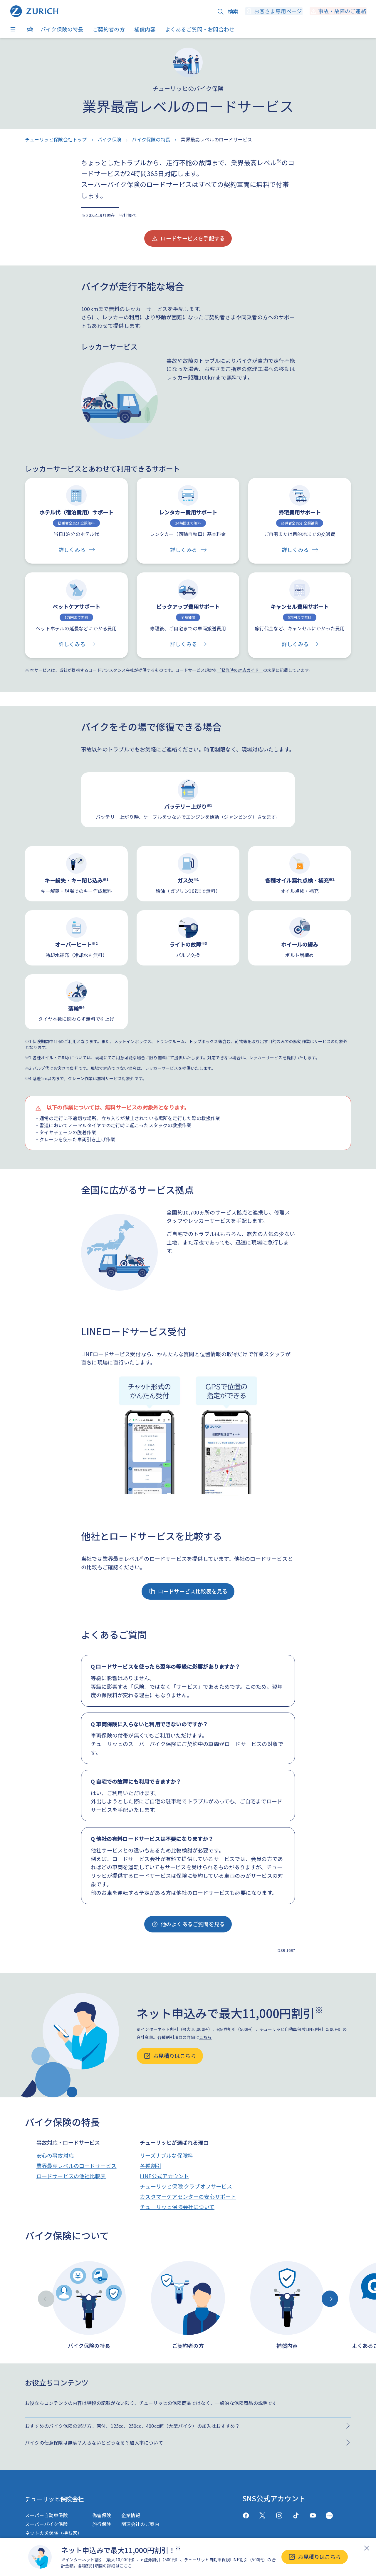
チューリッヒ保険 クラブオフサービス (186, 2186)
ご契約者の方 (109, 29)
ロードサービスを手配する (188, 238)
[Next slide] (330, 2299)
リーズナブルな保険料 (166, 2155)
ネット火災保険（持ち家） (53, 2532)
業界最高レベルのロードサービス (76, 2165)
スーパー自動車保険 (46, 2515)
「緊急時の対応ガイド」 (240, 670)
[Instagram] (279, 2515)
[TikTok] (296, 2515)
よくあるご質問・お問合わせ (200, 29)
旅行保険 (101, 2523)
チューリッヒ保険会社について (177, 2207)
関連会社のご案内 (140, 2523)
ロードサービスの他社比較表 (71, 2176)
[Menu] (14, 29)
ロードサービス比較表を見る (188, 1591)
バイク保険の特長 (62, 29)
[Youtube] (312, 2515)
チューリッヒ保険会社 (60, 2498)
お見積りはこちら (314, 2557)
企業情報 (130, 2515)
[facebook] (245, 2515)
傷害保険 (101, 2515)
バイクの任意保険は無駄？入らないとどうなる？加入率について (94, 2442)
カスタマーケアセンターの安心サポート (188, 2196)
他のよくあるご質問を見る (188, 1924)
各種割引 (150, 2165)
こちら (126, 2566)
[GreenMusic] (329, 2515)
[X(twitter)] (262, 2515)
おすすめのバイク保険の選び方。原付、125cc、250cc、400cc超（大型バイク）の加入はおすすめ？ (132, 2425)
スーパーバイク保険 (46, 2523)
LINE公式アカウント (164, 2176)
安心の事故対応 (55, 2155)
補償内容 (145, 29)
